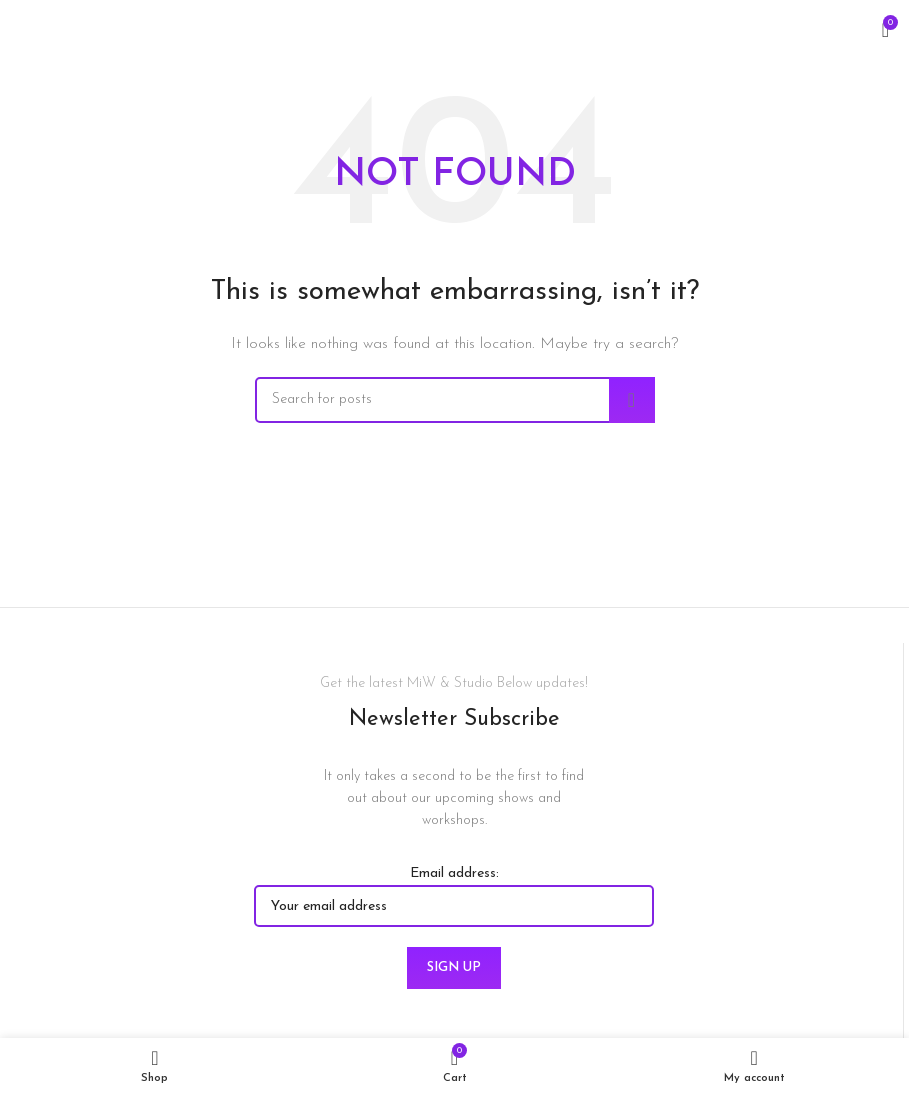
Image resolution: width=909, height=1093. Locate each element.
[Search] (455, 400)
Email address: (454, 896)
